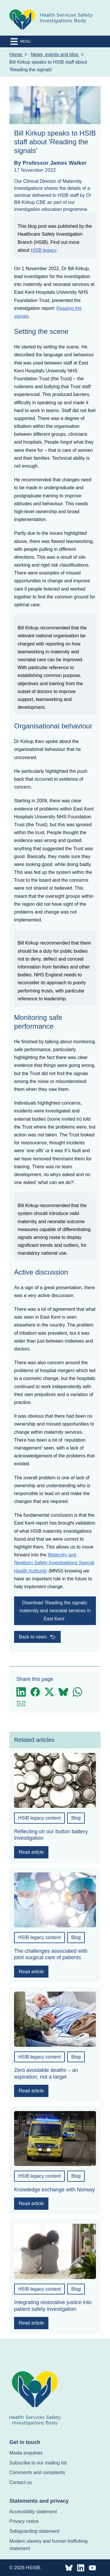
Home (16, 54)
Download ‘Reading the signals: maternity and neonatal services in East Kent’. (55, 1610)
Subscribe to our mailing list (38, 2462)
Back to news (37, 1636)
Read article (31, 1852)
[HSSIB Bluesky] (68, 2567)
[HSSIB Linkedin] (80, 2567)
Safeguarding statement (34, 2531)
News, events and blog (55, 54)
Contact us (20, 2482)
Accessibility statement (33, 2511)
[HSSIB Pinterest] (92, 2567)
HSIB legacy (43, 250)
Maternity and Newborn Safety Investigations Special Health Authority (54, 1562)
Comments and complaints (37, 2472)
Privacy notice (24, 2521)
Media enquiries (26, 2452)
